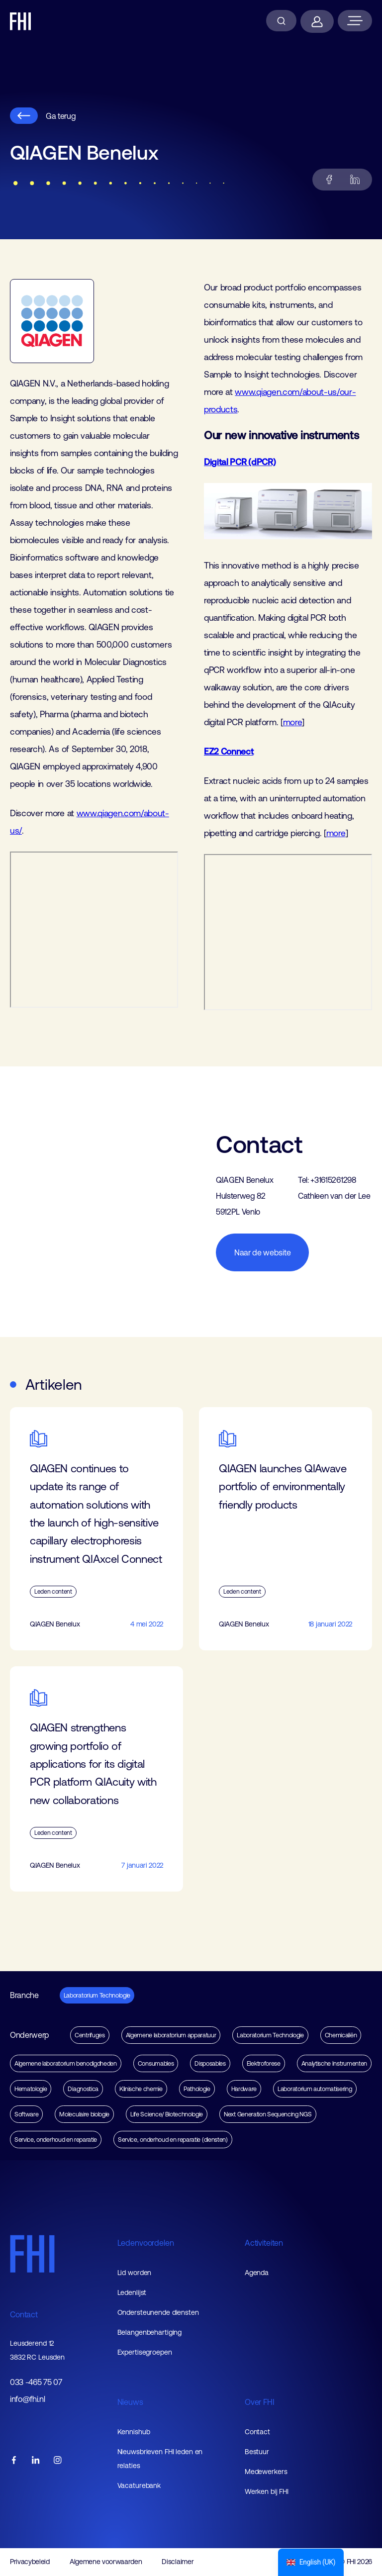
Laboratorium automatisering (315, 2089)
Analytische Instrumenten (334, 2063)
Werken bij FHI (266, 2491)
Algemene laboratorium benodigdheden (65, 2063)
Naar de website (262, 1252)
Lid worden (134, 2273)
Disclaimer (177, 2562)
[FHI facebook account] (14, 2461)
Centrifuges (89, 2035)
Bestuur (257, 2452)
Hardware (244, 2089)
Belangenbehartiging (149, 2332)
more (292, 722)
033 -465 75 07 (36, 2382)
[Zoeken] (281, 20)
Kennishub (133, 2432)
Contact (24, 2314)
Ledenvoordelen (145, 2242)
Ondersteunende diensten (158, 2312)
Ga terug (43, 115)
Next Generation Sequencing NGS (267, 2114)
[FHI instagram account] (58, 2461)
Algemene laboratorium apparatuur (171, 2035)
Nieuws (130, 2401)
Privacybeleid (30, 2562)
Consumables (156, 2063)
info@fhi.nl (27, 2399)
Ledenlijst (132, 2292)
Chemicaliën (341, 2035)
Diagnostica (83, 2089)
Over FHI (260, 2401)
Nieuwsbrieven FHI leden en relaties (160, 2459)
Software (26, 2114)
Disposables (209, 2063)
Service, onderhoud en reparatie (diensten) (173, 2139)
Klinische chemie (141, 2089)
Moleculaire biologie (84, 2114)
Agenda (257, 2273)
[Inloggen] (317, 21)
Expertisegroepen (144, 2352)
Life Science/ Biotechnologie (166, 2114)
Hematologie (30, 2089)
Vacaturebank (139, 2485)
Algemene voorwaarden (106, 2562)
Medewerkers (266, 2472)
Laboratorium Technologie (97, 1995)
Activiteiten (264, 2242)
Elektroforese (264, 2063)
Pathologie (197, 2089)
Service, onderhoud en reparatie (55, 2139)
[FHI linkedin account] (36, 2461)
